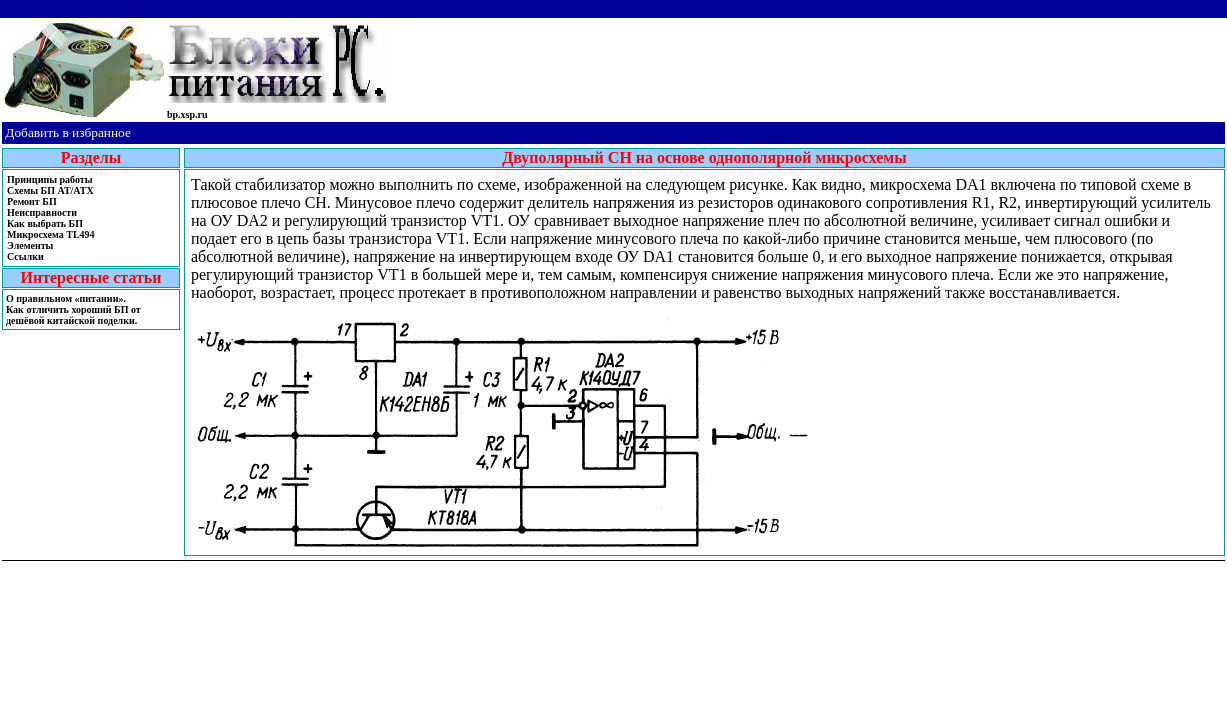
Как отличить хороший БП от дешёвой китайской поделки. (73, 315)
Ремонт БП (32, 201)
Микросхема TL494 (51, 234)
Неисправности (42, 212)
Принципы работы (49, 179)
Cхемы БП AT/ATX (50, 190)
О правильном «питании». (66, 298)
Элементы (30, 245)
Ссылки (25, 256)
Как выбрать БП (45, 223)
